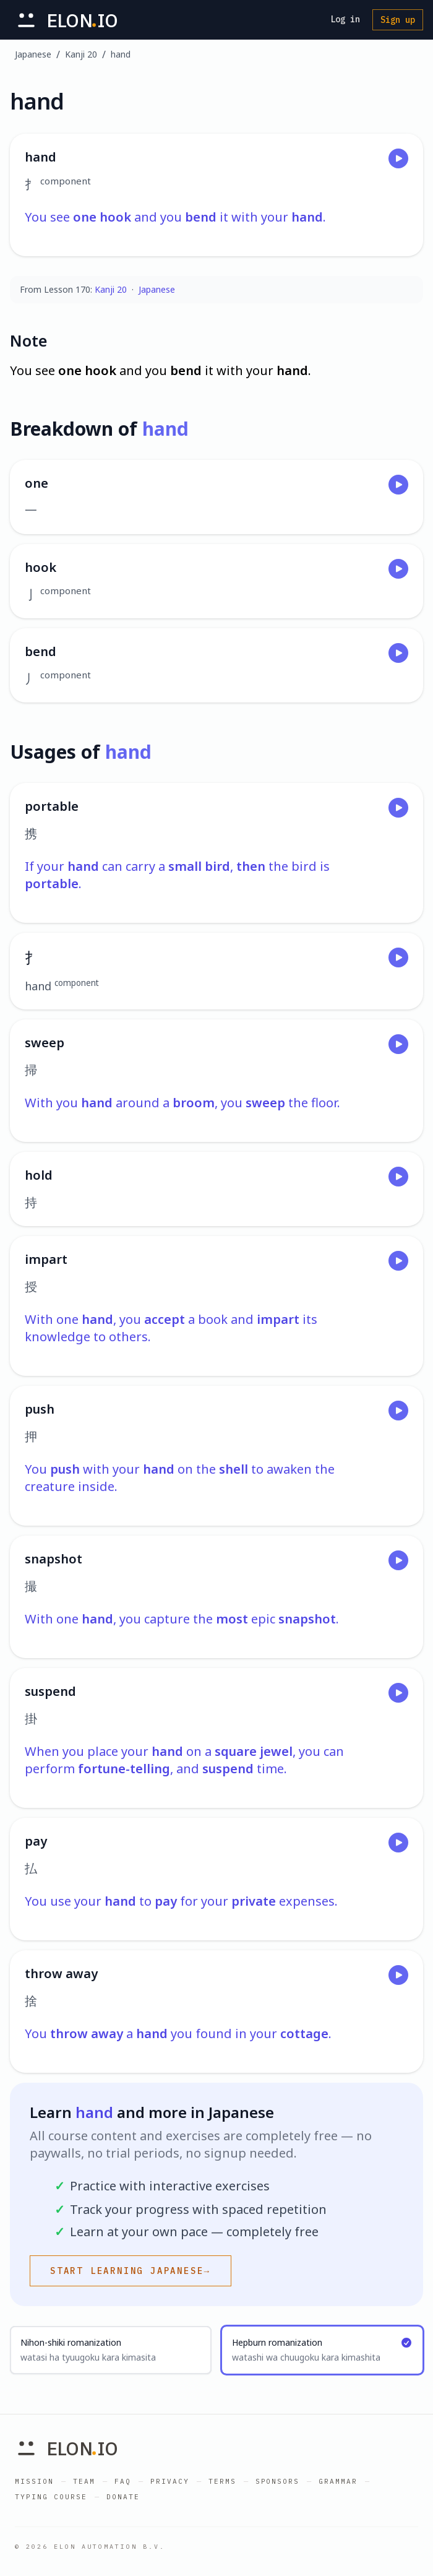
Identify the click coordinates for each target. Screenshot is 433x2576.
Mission (34, 2481)
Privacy (169, 2481)
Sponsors (277, 2481)
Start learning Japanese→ (130, 2270)
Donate (123, 2496)
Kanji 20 (81, 54)
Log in (345, 19)
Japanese (33, 54)
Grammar (338, 2481)
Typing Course (51, 2496)
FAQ (122, 2481)
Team (84, 2481)
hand (121, 54)
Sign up (397, 19)
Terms (222, 2481)
